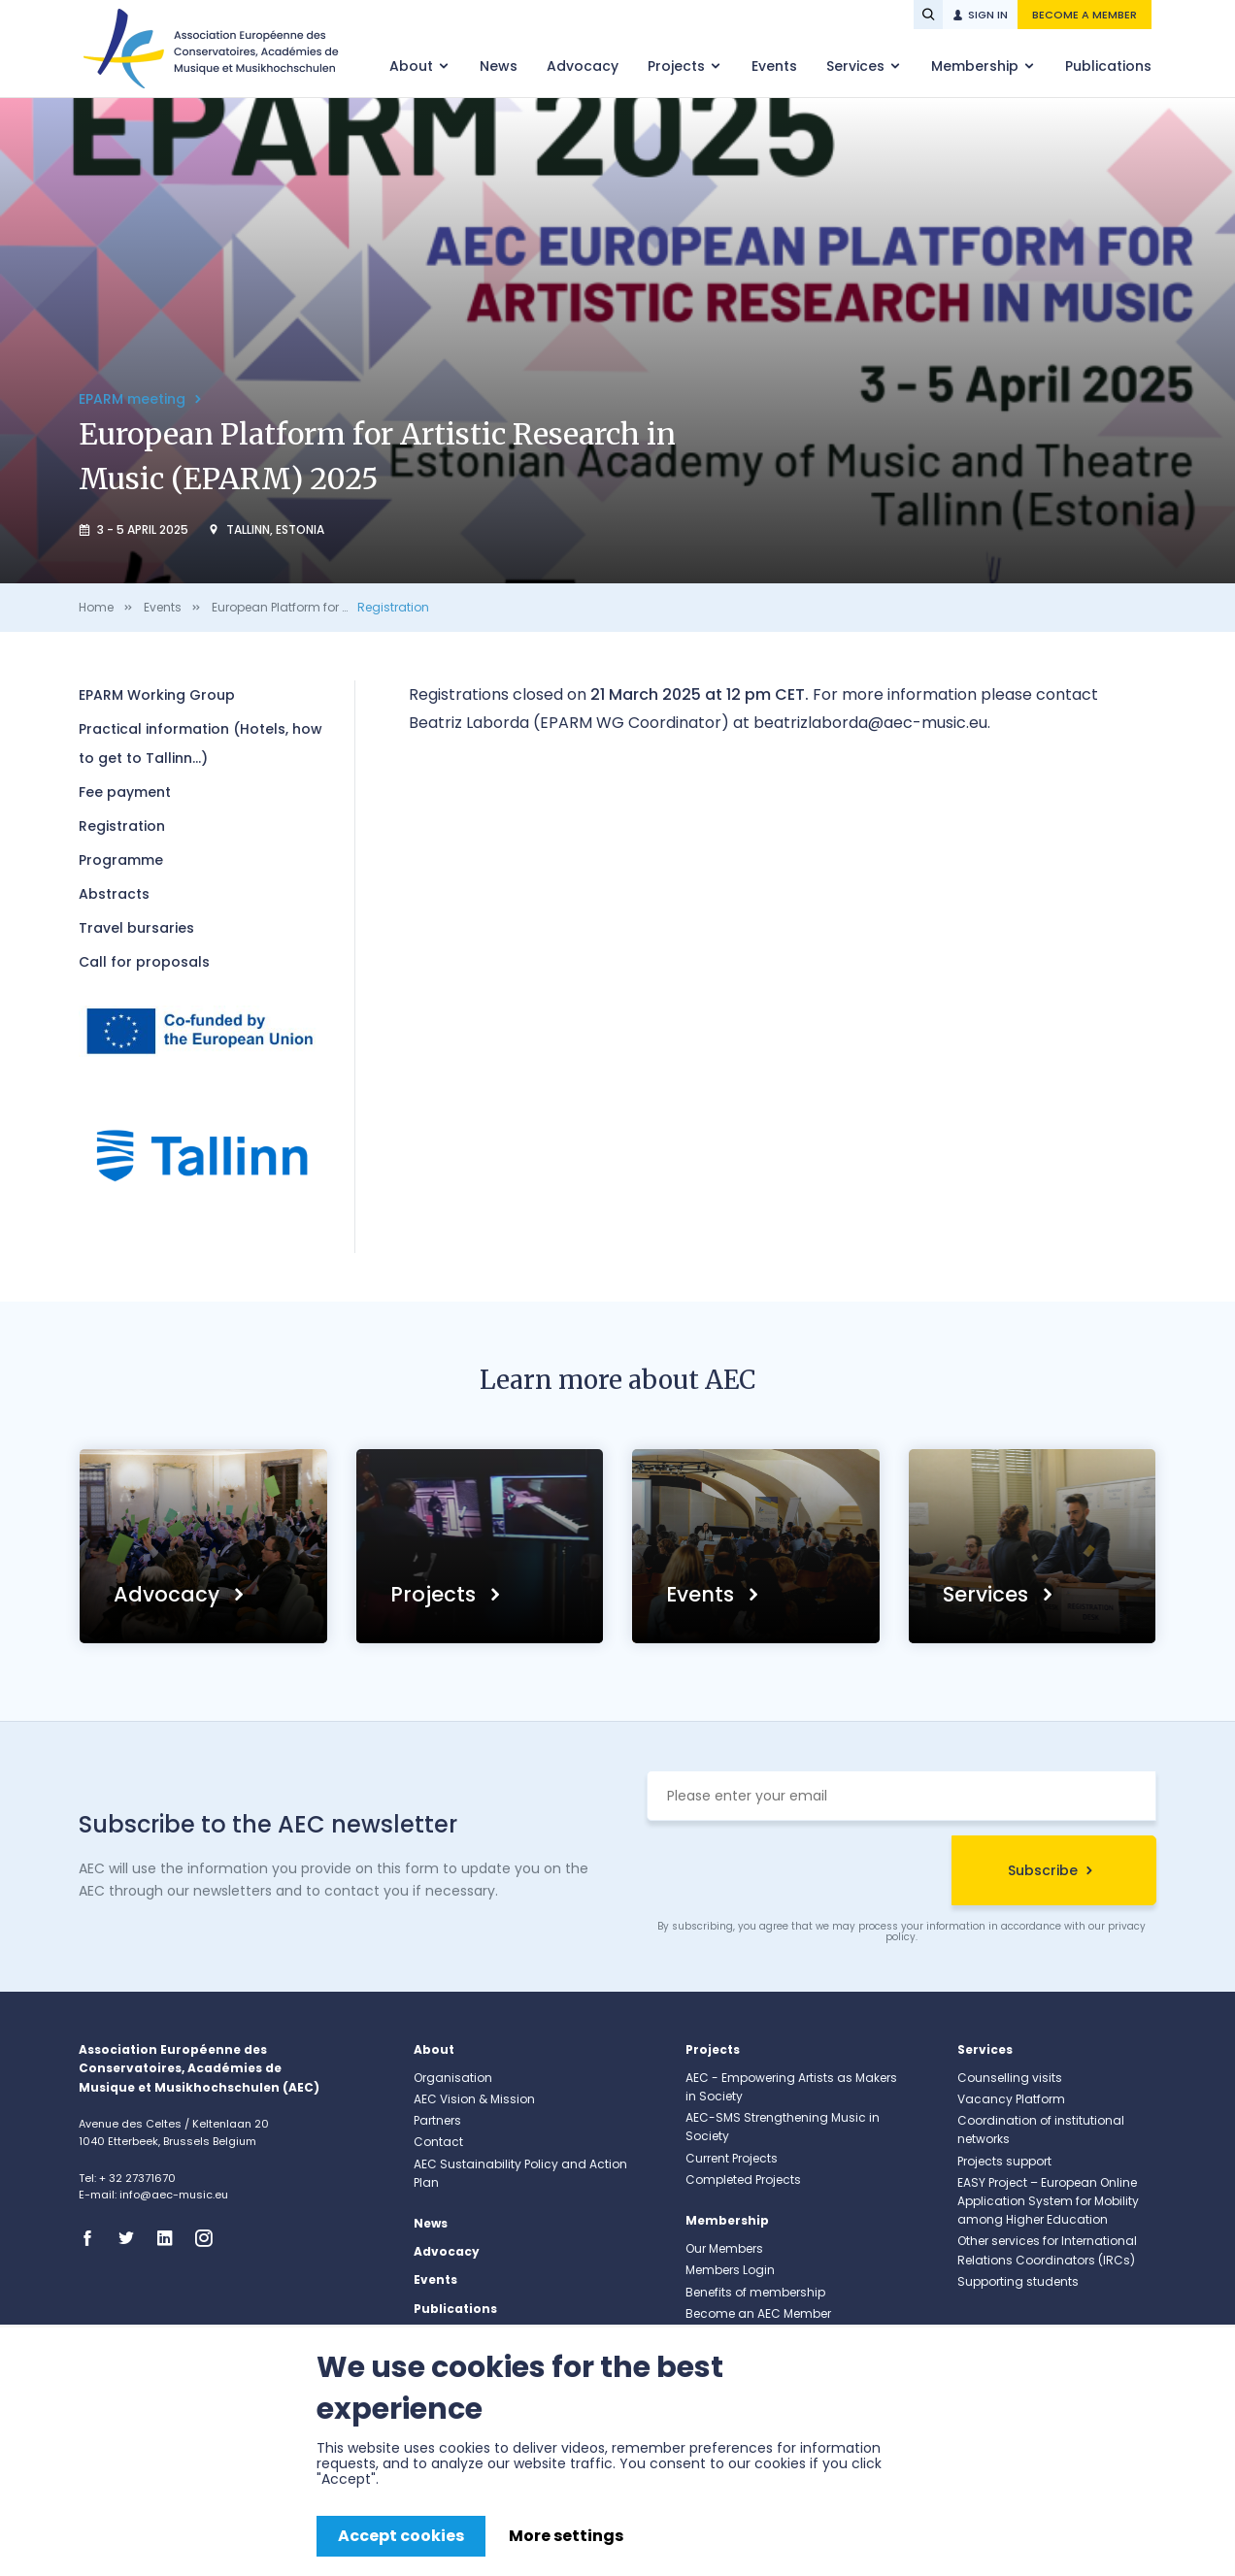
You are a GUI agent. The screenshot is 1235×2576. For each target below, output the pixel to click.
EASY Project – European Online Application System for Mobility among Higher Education (1048, 2201)
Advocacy (582, 66)
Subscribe (1043, 1870)
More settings (566, 2536)
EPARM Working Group (157, 695)
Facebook (93, 2238)
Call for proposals (144, 962)
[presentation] (794, 1873)
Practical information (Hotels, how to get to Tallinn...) (200, 743)
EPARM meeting (134, 399)
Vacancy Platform (1011, 2099)
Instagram (209, 2238)
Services (857, 66)
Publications (1108, 66)
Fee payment (125, 792)
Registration (393, 607)
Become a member (1084, 14)
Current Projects (731, 2158)
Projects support (1004, 2161)
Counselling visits (1009, 2077)
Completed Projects (743, 2179)
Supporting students (1018, 2281)
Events (774, 66)
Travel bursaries (136, 928)
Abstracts (114, 894)
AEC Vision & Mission (474, 2099)
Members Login (730, 2270)
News (498, 66)
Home (96, 607)
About (413, 66)
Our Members (724, 2248)
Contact (438, 2141)
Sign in (988, 14)
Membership (976, 66)
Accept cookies (401, 2536)
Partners (437, 2120)
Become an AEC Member (758, 2313)
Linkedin (170, 2238)
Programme (121, 860)
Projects (678, 66)
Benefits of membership (755, 2292)
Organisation (453, 2077)
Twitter (132, 2238)
